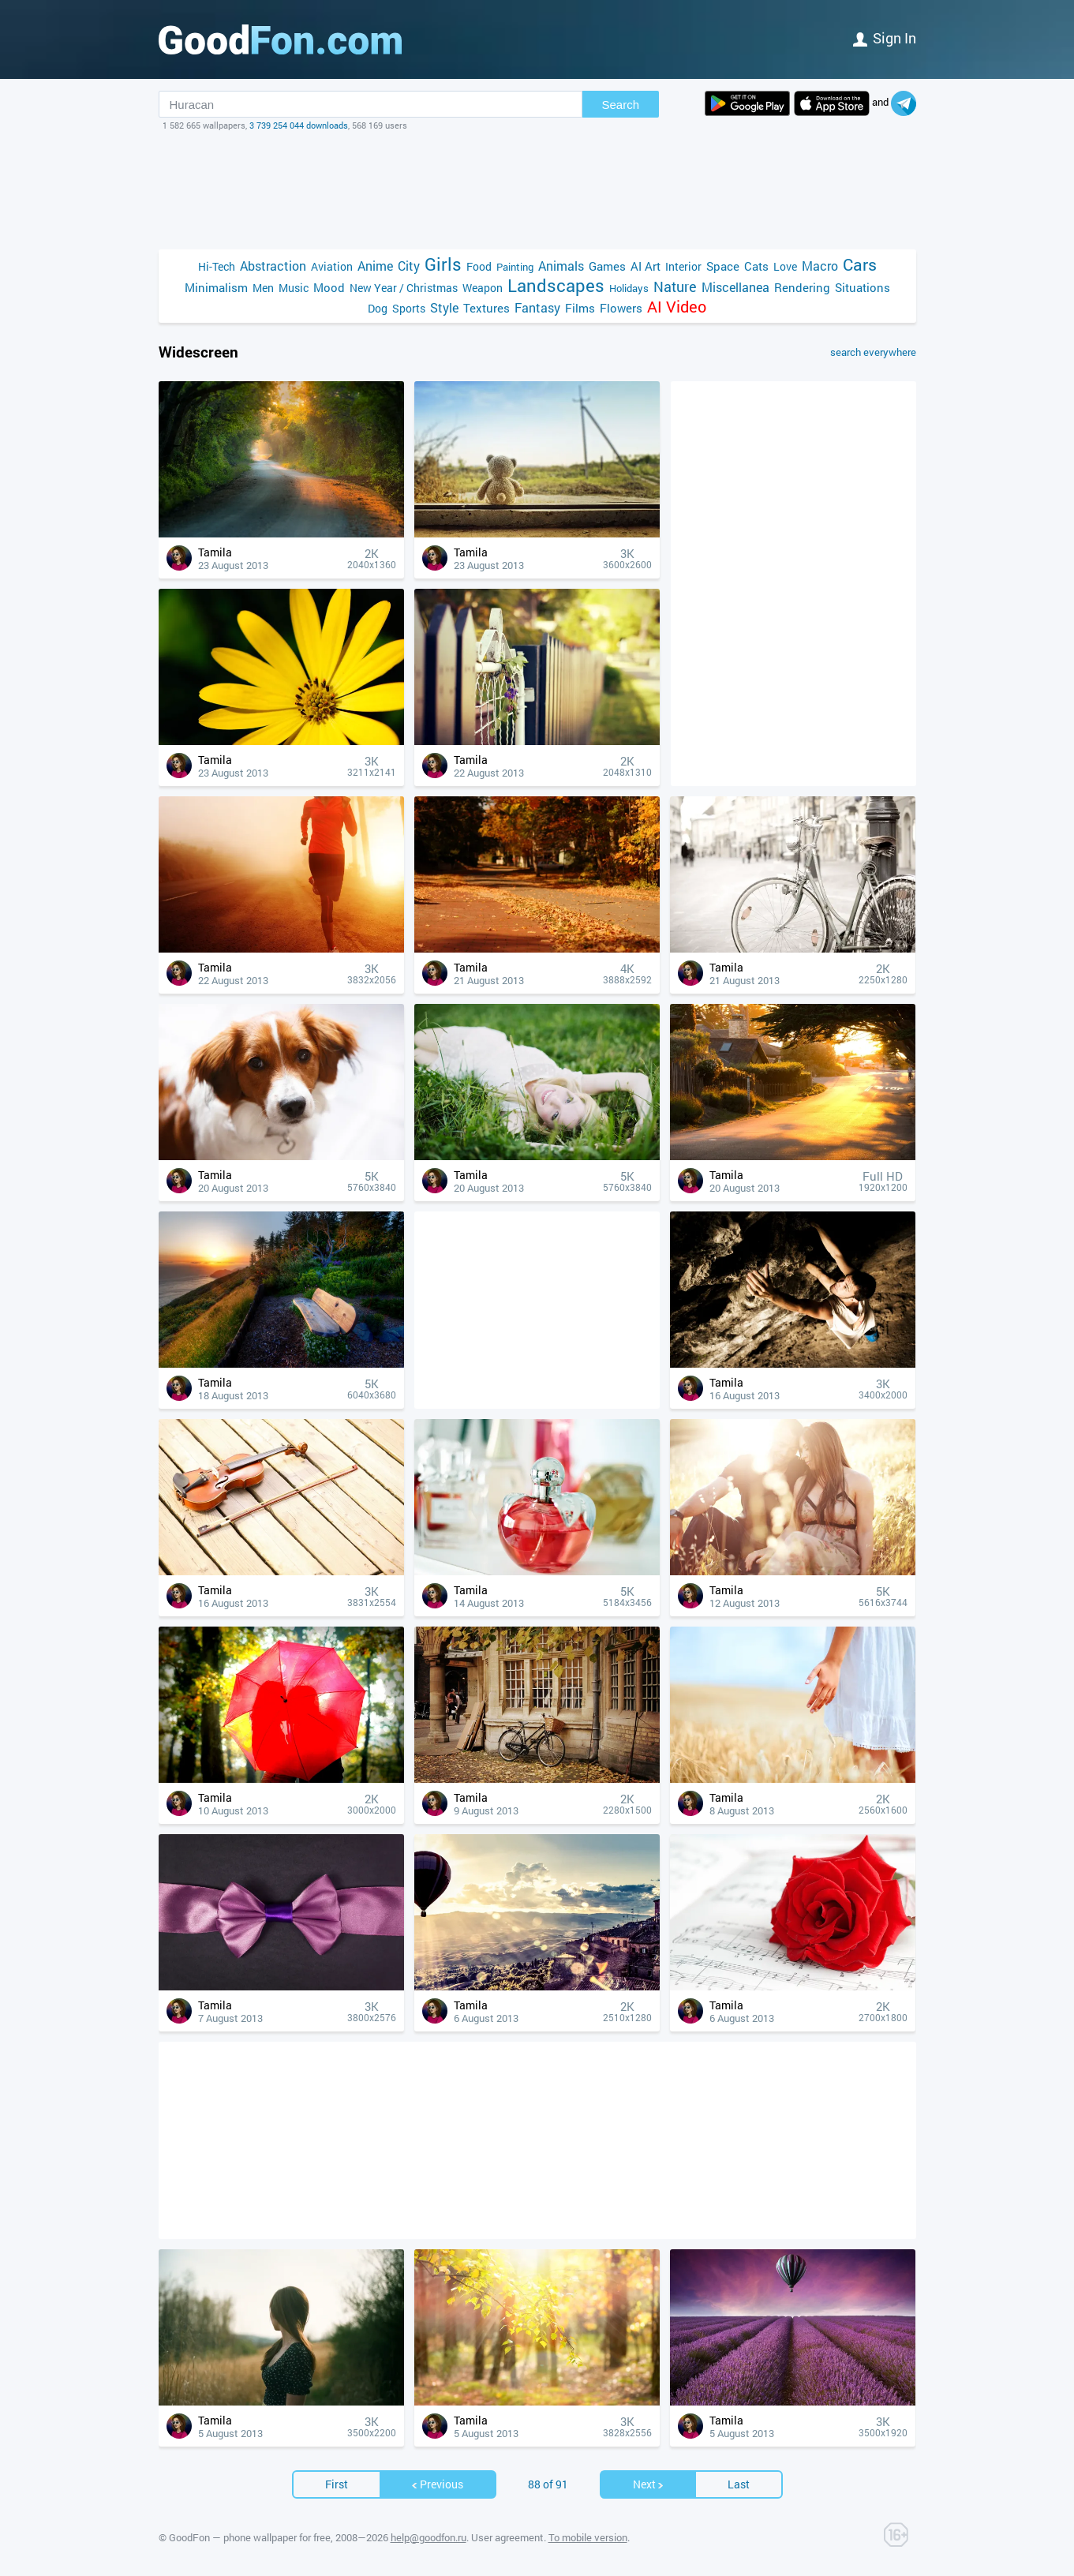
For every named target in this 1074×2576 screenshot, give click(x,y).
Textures (486, 308)
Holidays (629, 288)
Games (607, 266)
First (336, 2484)
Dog (377, 308)
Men (263, 287)
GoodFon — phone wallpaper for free (250, 2537)
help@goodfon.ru (428, 2537)
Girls (443, 264)
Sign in (884, 37)
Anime (375, 265)
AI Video (676, 307)
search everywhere (873, 352)
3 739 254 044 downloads (298, 125)
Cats (756, 266)
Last (739, 2484)
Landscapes (555, 285)
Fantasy (537, 307)
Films (580, 308)
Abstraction (273, 265)
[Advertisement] (537, 190)
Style (444, 307)
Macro (820, 265)
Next (648, 2484)
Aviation (332, 266)
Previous (437, 2484)
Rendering (802, 287)
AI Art (645, 266)
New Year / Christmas (404, 287)
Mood (329, 287)
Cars (860, 265)
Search (621, 104)
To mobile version (587, 2537)
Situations (862, 287)
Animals (561, 265)
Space (722, 266)
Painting (514, 267)
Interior (683, 266)
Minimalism (216, 287)
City (409, 265)
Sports (408, 308)
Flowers (621, 308)
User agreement (507, 2537)
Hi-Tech (216, 266)
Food (479, 266)
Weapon (482, 287)
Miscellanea (735, 287)
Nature (675, 287)
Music (294, 287)
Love (785, 266)
